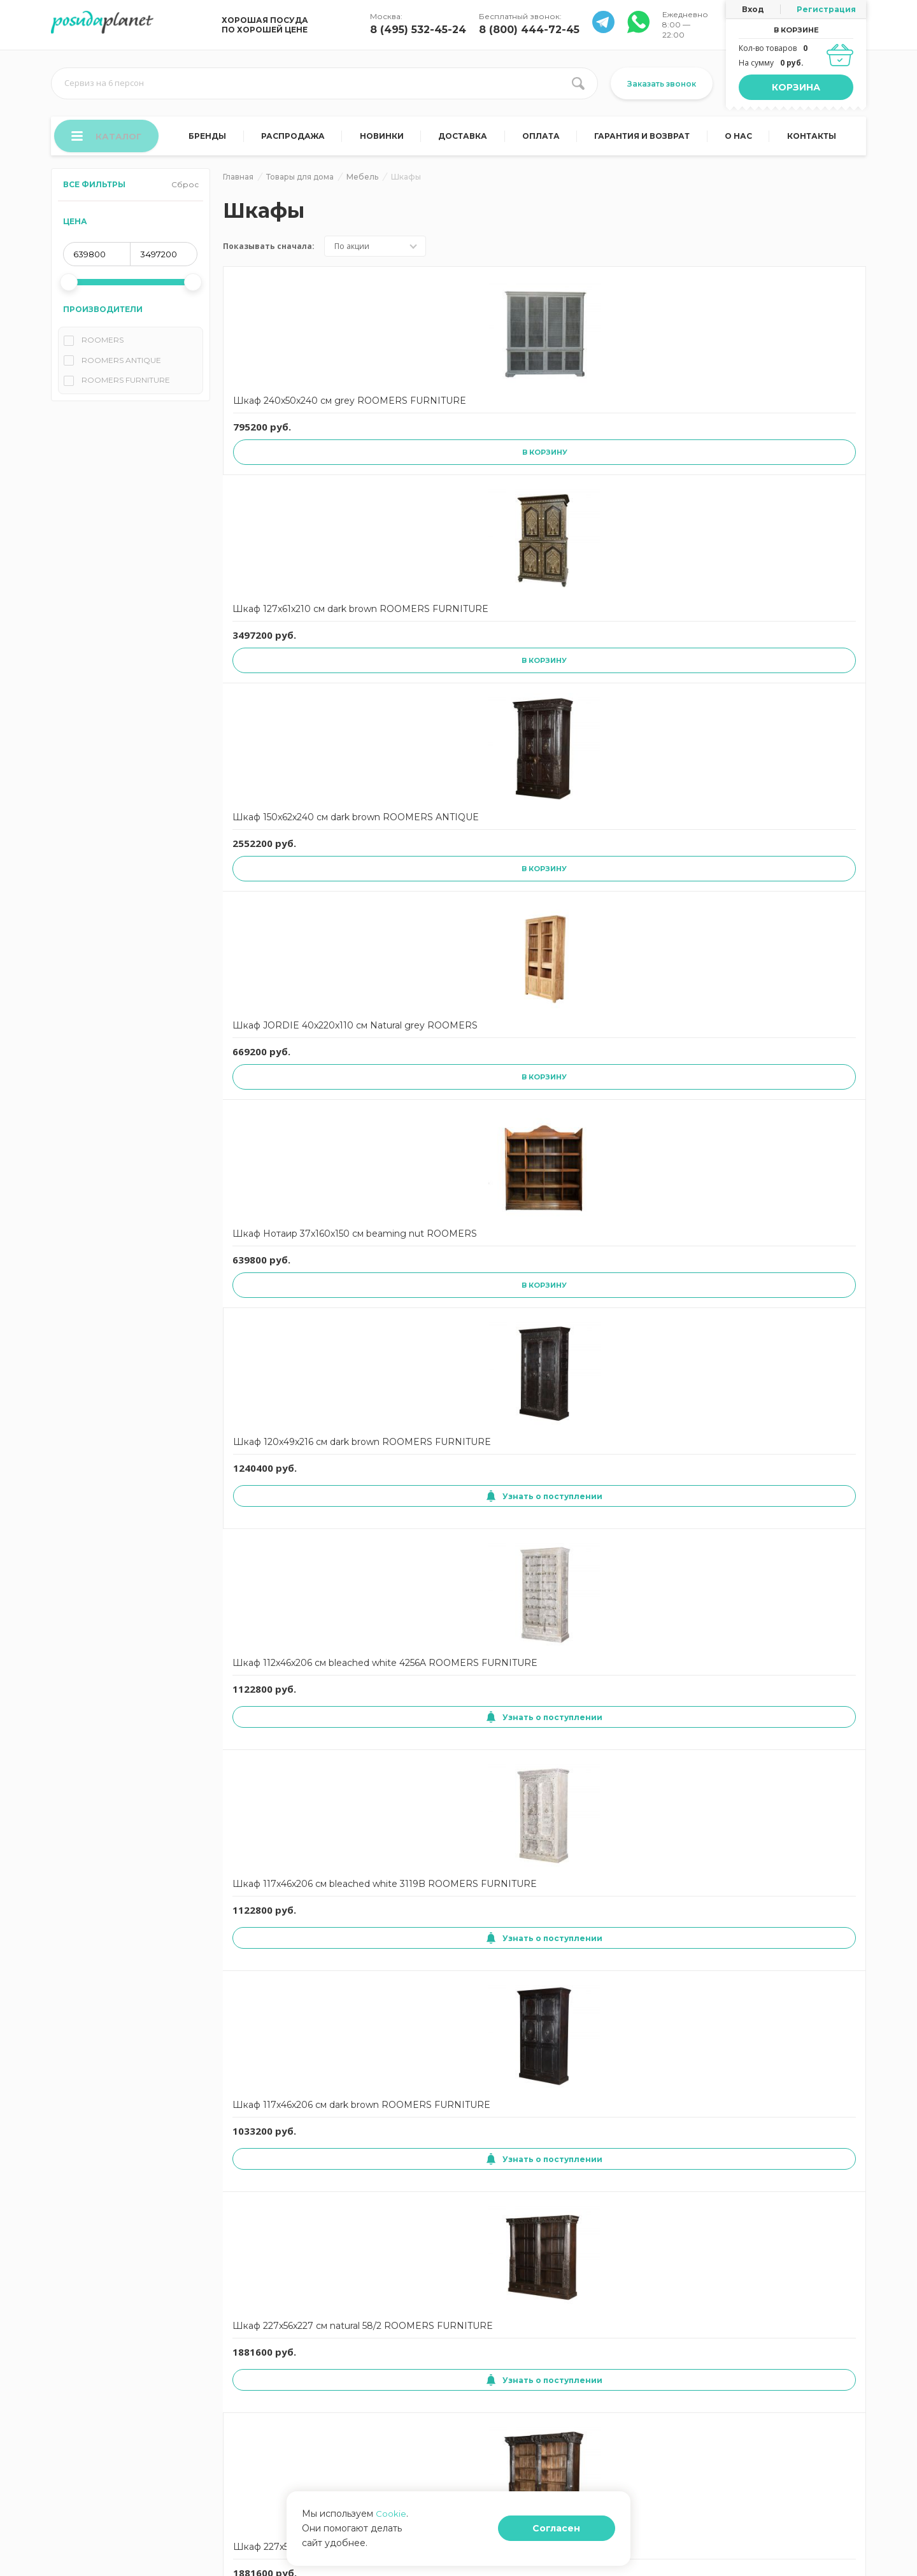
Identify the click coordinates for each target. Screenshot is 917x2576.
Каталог (109, 138)
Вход (753, 9)
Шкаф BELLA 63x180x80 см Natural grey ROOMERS (666, 1670)
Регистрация (826, 9)
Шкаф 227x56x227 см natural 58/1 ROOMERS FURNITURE (284, 903)
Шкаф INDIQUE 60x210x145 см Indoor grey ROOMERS (281, 1924)
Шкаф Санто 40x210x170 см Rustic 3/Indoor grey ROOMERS (409, 2180)
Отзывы (369, 2376)
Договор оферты (272, 2357)
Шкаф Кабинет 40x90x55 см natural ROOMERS (791, 1416)
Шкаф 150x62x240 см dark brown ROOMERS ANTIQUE (541, 415)
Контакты (811, 138)
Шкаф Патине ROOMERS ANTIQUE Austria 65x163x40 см (795, 1159)
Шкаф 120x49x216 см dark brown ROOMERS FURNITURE (284, 648)
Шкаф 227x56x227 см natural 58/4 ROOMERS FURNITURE (413, 903)
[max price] (163, 258)
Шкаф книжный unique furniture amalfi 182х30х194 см (285, 1416)
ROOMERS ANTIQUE (121, 364)
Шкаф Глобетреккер (280, 1657)
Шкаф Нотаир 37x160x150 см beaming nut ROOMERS (800, 415)
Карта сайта (262, 2395)
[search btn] (578, 83)
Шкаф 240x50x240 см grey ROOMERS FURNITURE (282, 415)
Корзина (796, 87)
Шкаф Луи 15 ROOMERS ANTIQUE (666, 1410)
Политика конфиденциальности (112, 2414)
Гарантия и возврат (644, 138)
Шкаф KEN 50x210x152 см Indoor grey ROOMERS (541, 1924)
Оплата (543, 138)
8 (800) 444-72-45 (529, 30)
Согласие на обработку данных (111, 2395)
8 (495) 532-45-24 (418, 30)
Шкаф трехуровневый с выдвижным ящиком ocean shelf (544, 903)
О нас (739, 138)
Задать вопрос (383, 2395)
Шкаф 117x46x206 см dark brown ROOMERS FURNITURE (669, 648)
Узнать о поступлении (284, 719)
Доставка (465, 138)
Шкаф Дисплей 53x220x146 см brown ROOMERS (537, 1670)
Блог (471, 2376)
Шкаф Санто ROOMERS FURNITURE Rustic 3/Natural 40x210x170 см (801, 905)
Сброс (185, 189)
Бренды (212, 138)
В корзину (287, 479)
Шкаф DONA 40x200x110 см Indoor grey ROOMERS (796, 1670)
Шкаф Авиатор (395, 1657)
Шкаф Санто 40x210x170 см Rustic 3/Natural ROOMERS (281, 2178)
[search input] (324, 83)
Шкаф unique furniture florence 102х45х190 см (670, 897)
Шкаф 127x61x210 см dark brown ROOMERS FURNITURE (412, 415)
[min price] (97, 258)
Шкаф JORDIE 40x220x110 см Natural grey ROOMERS (668, 415)
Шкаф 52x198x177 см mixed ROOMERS (537, 2172)
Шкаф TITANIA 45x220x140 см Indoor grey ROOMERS (667, 1924)
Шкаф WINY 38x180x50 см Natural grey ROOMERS (801, 1924)
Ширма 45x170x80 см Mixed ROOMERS (539, 1410)
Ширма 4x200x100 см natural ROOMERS (410, 1410)
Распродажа (297, 138)
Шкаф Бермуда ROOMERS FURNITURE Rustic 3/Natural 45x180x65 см (415, 1161)
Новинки (385, 138)
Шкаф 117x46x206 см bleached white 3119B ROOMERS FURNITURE (544, 648)
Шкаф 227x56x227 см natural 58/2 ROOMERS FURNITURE (799, 648)
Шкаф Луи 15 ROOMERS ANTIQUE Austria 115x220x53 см (666, 1159)
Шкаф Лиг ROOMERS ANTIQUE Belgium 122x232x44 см (540, 1159)
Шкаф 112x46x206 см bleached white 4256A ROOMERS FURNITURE (415, 648)
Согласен (582, 2536)
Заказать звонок (661, 84)
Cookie (391, 2528)
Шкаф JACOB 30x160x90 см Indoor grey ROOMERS (408, 1924)
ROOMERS (103, 344)
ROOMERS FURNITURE (126, 384)
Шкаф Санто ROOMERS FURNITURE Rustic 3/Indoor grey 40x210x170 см (276, 1161)
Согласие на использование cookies (120, 2376)
